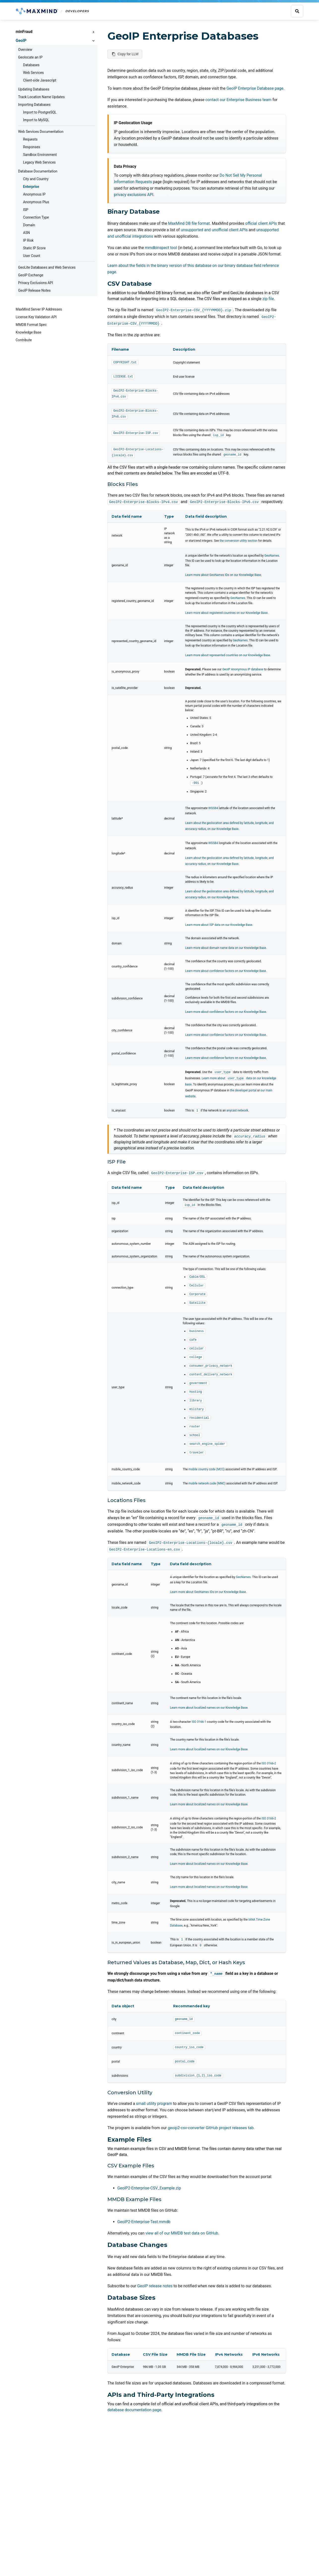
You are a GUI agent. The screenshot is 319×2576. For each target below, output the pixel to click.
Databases (31, 65)
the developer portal (243, 1088)
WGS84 (213, 807)
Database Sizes (131, 2289)
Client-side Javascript (39, 80)
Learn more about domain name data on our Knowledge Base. (226, 946)
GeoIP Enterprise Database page (255, 88)
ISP (25, 210)
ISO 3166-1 (199, 1714)
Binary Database (133, 211)
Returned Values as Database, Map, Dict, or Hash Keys (176, 1954)
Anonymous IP (34, 194)
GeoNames (271, 554)
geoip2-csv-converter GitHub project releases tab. (211, 2119)
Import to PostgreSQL (40, 112)
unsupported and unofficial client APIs (214, 229)
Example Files (129, 2131)
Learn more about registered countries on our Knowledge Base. (226, 612)
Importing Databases (34, 105)
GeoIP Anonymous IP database (243, 668)
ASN (26, 233)
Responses (31, 147)
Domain (29, 225)
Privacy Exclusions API (35, 283)
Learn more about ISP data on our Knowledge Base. (219, 923)
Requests (30, 139)
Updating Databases (33, 89)
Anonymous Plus (36, 202)
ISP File (116, 1160)
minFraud (56, 31)
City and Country (36, 179)
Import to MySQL (36, 120)
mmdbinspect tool (161, 247)
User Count (31, 256)
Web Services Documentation (41, 132)
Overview (25, 50)
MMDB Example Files (134, 2191)
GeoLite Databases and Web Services (47, 267)
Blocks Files (122, 483)
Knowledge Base (28, 332)
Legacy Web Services (39, 162)
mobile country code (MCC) (207, 1462)
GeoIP (56, 40)
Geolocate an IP (30, 57)
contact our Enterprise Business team (238, 99)
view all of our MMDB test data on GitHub (181, 2225)
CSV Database (129, 283)
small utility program (154, 2095)
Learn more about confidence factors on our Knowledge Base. (226, 969)
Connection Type (36, 217)
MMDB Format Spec (31, 325)
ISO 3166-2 (268, 1755)
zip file (268, 298)
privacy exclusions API (133, 194)
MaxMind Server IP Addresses (39, 309)
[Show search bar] (297, 11)
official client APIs (261, 223)
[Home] (52, 11)
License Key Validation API (36, 317)
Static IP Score (34, 248)
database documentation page (134, 2401)
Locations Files (126, 1493)
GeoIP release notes (154, 2277)
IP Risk (28, 240)
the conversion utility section (239, 539)
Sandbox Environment (40, 155)
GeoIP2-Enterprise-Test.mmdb (143, 2213)
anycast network (237, 1108)
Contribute (24, 340)
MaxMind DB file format (189, 223)
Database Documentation (37, 171)
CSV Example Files (130, 2157)
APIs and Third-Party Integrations (160, 2386)
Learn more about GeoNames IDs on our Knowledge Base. (223, 574)
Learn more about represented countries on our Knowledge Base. (228, 654)
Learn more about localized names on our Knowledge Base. (209, 1699)
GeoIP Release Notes (34, 290)
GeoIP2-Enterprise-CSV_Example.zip (149, 2180)
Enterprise (31, 187)
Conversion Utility (129, 2084)
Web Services (33, 73)
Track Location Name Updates (41, 97)
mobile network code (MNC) (207, 1476)
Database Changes (137, 2236)
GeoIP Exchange (30, 275)
